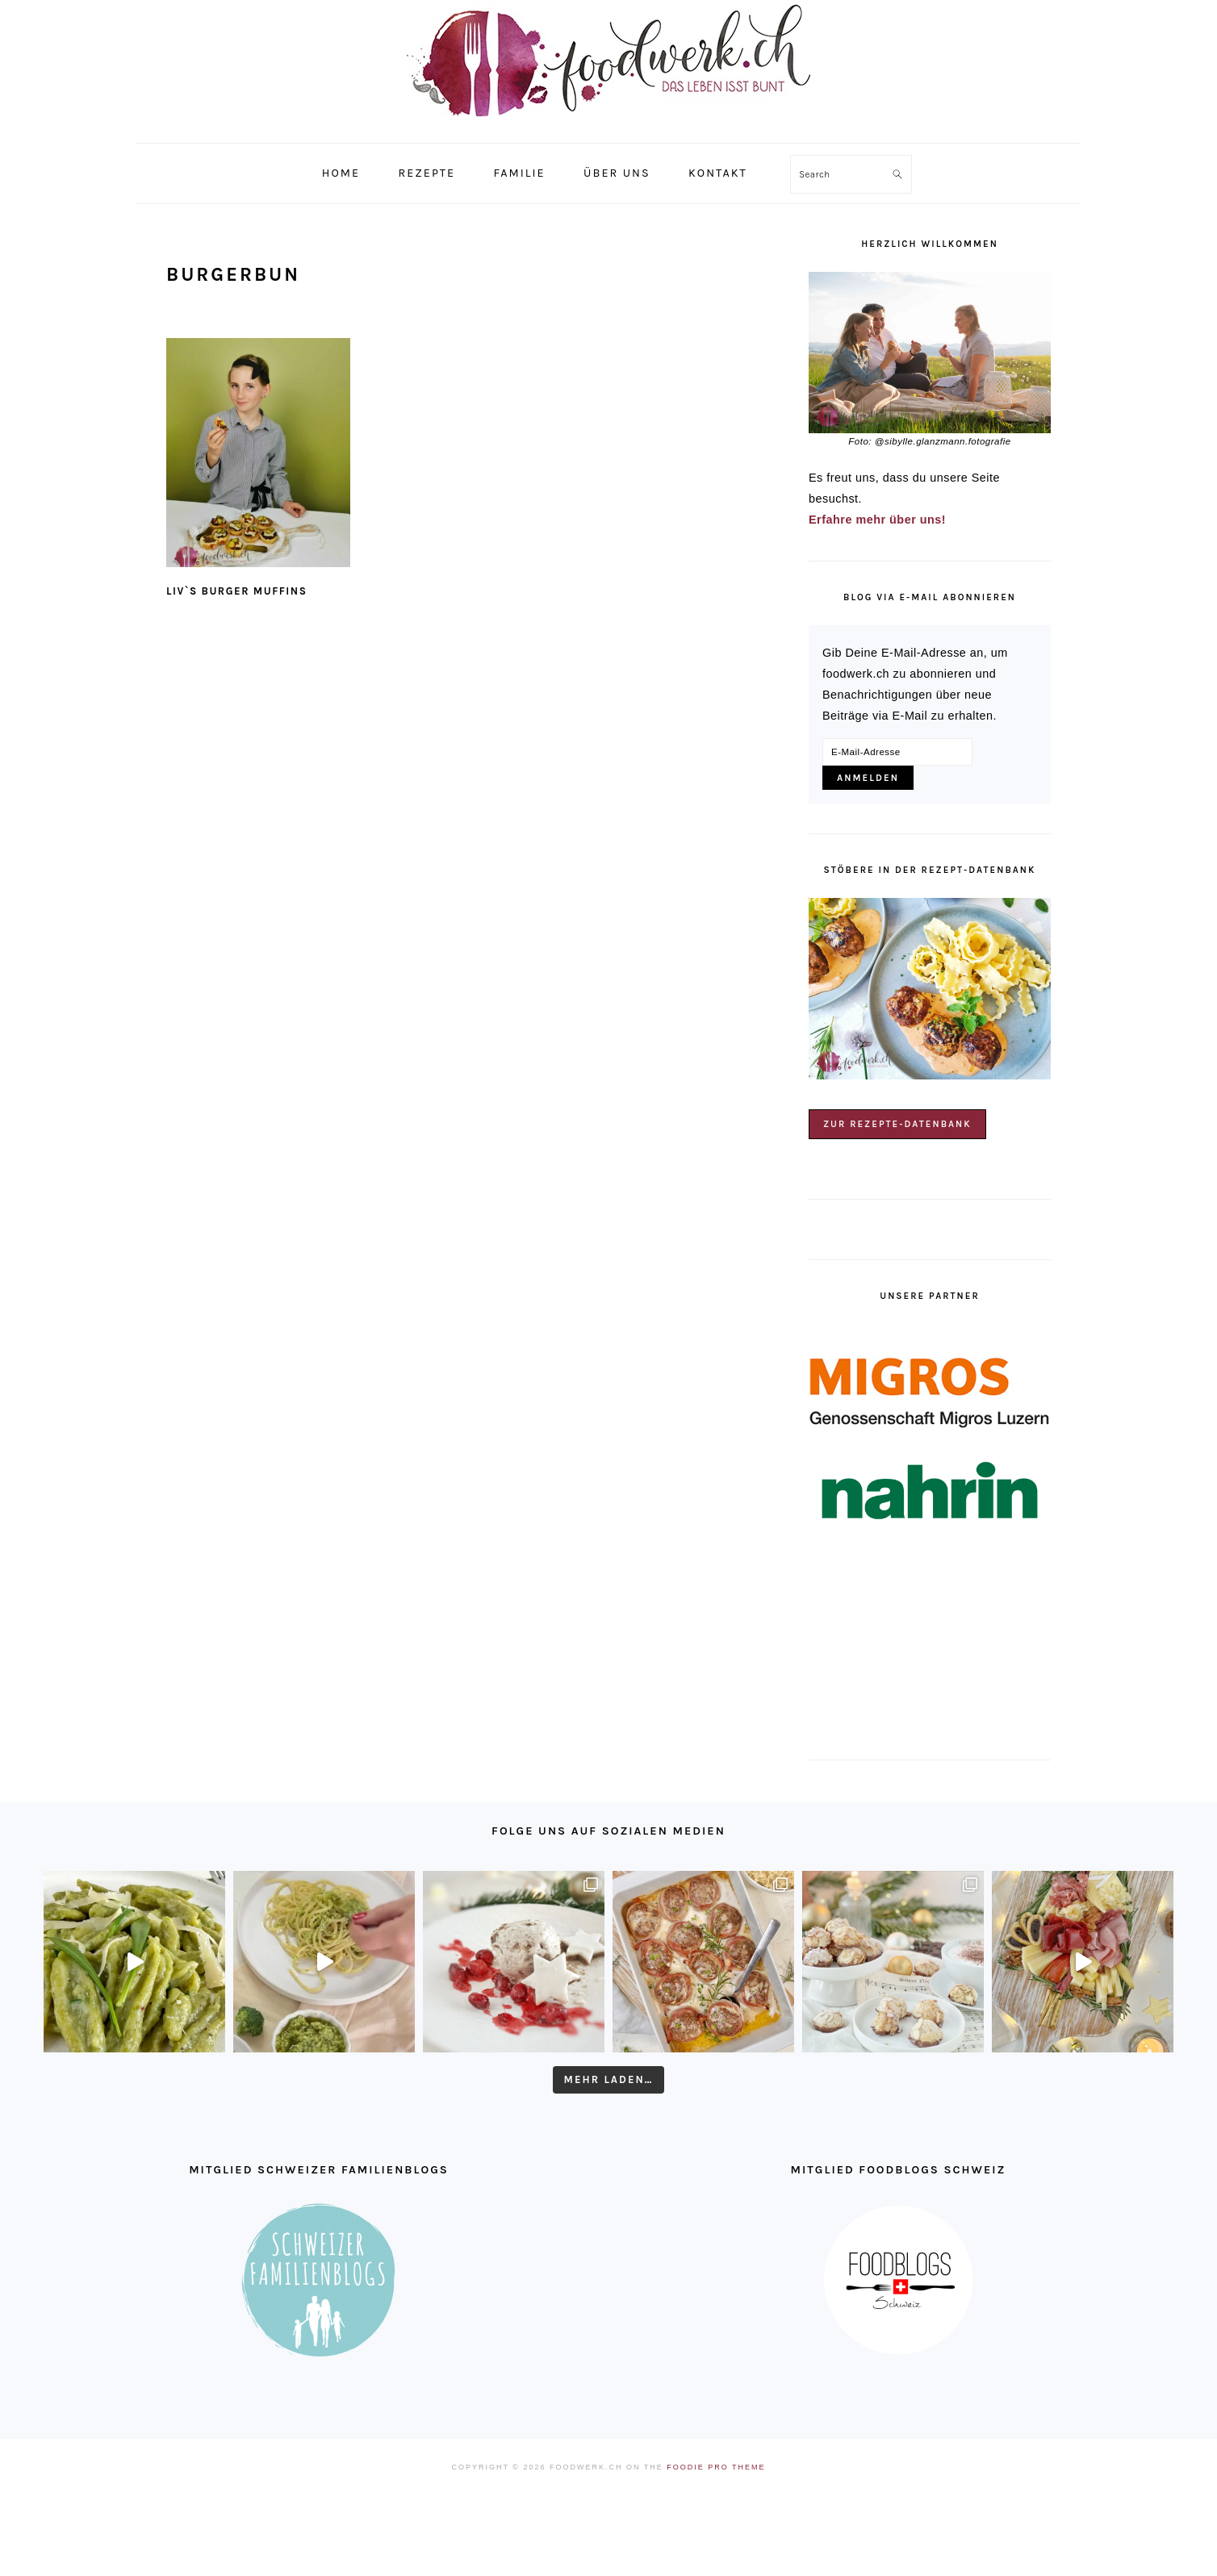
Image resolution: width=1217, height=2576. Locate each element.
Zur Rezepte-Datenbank (897, 1123)
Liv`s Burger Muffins (236, 591)
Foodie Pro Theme (716, 2467)
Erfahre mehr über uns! (877, 519)
